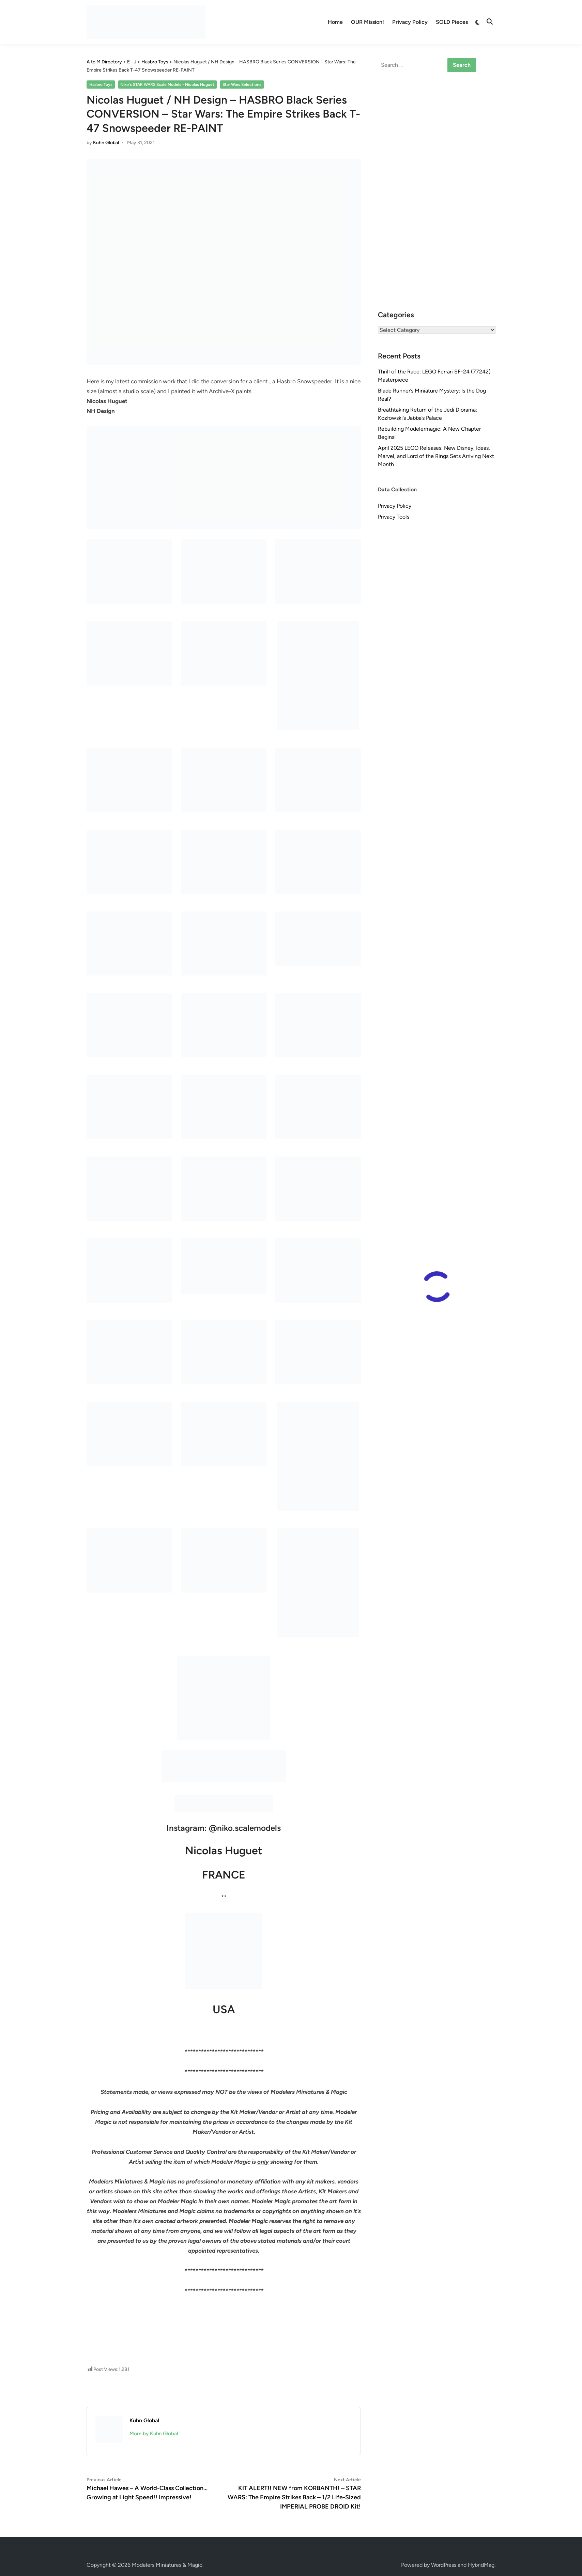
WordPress (443, 2565)
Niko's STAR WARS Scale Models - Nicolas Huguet (167, 84)
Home (335, 22)
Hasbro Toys (100, 84)
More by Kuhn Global (153, 2434)
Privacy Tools (393, 516)
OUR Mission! (367, 22)
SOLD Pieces (452, 22)
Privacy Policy (410, 22)
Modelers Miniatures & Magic (167, 2565)
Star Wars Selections (242, 84)
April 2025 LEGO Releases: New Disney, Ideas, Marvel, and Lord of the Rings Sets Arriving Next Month (436, 456)
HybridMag (481, 2565)
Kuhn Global (106, 142)
